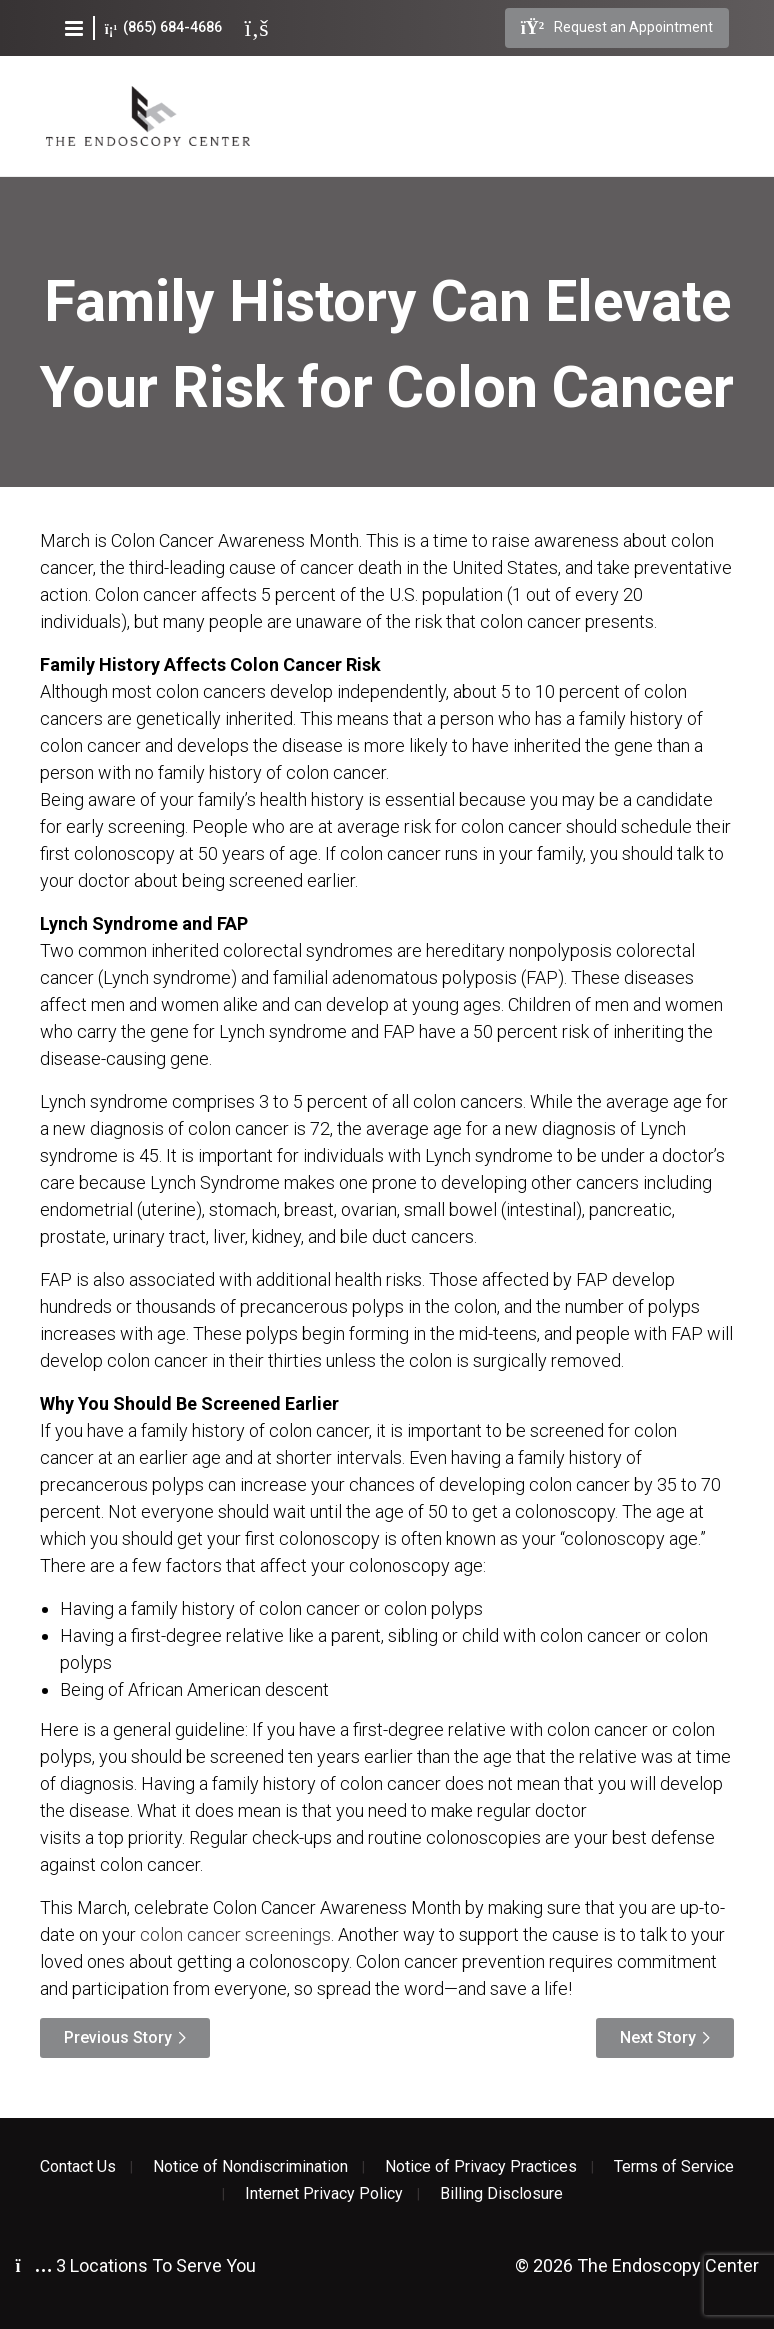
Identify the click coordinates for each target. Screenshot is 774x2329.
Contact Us (78, 2167)
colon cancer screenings (235, 1934)
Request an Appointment (617, 28)
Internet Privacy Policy (324, 2194)
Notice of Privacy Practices (481, 2167)
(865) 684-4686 (163, 27)
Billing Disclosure (501, 2194)
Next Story (658, 2037)
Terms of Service (674, 2167)
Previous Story (118, 2037)
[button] (74, 28)
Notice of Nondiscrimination (250, 2167)
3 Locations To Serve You (135, 2265)
